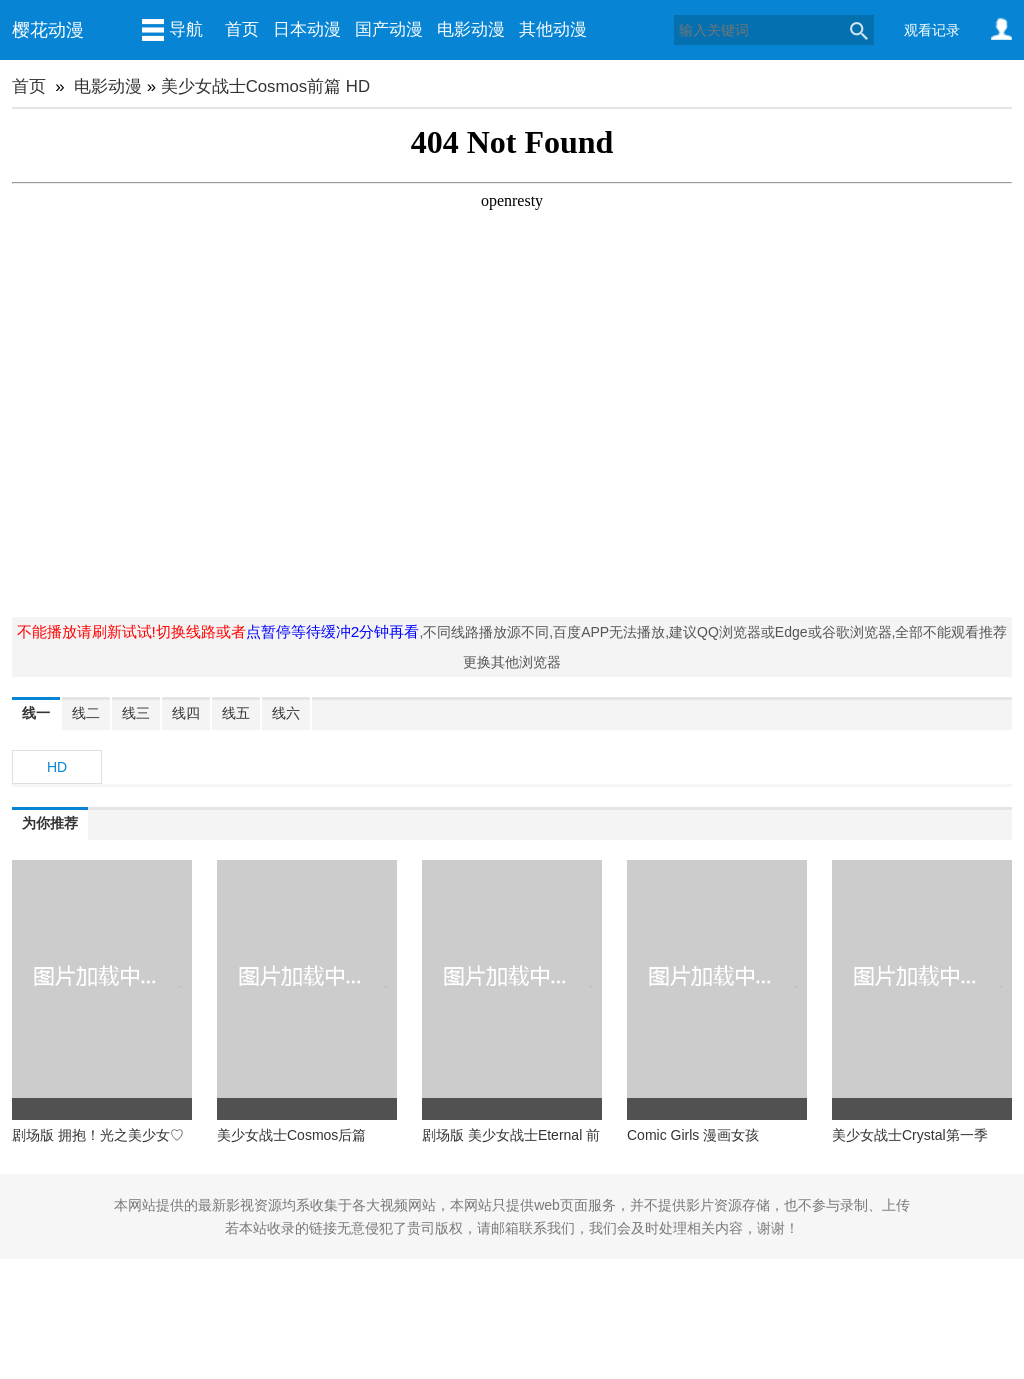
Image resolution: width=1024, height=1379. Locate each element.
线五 (236, 713)
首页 (242, 29)
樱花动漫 (48, 30)
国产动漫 (389, 29)
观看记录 (932, 30)
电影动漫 (471, 29)
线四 (186, 713)
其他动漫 (553, 29)
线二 (86, 713)
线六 (286, 713)
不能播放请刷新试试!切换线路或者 (131, 631)
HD (57, 767)
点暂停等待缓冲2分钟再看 (333, 631)
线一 (36, 713)
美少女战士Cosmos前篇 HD (265, 86)
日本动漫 (307, 29)
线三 (136, 713)
